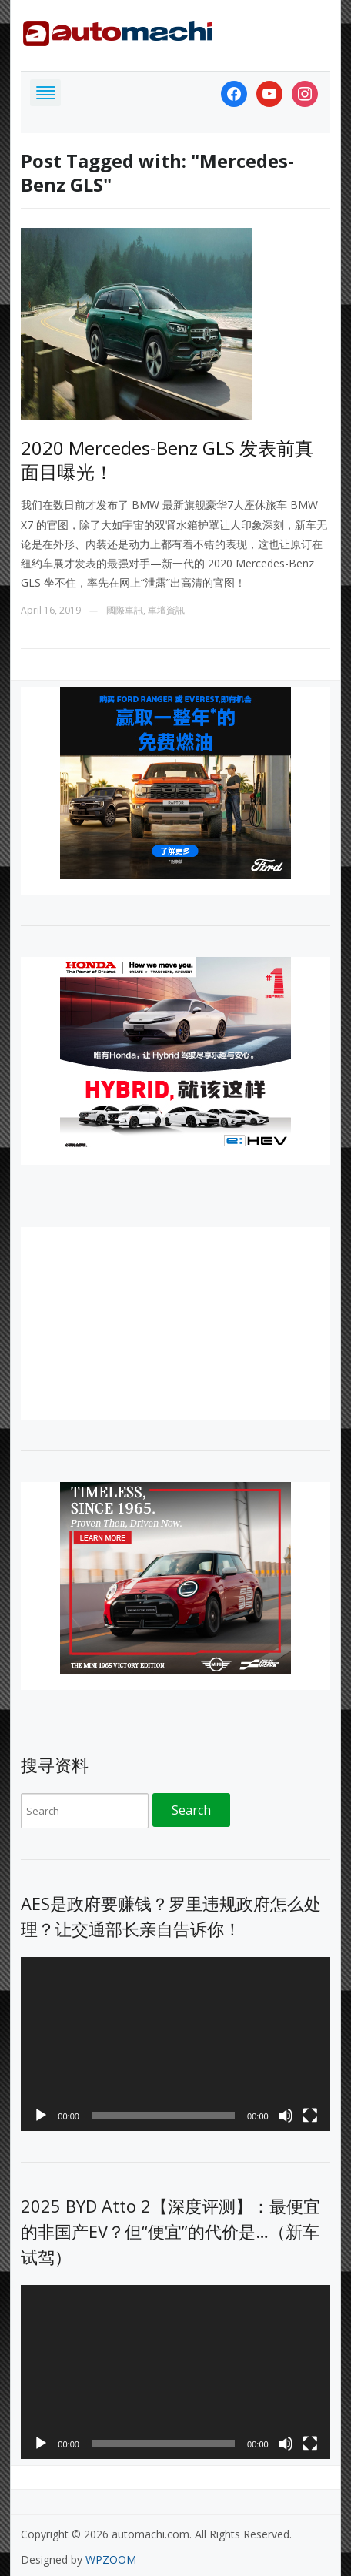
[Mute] (285, 2115)
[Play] (40, 2115)
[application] (175, 2044)
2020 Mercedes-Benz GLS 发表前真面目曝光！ (167, 459)
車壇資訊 (166, 610)
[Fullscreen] (310, 2115)
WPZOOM (110, 2559)
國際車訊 (124, 610)
